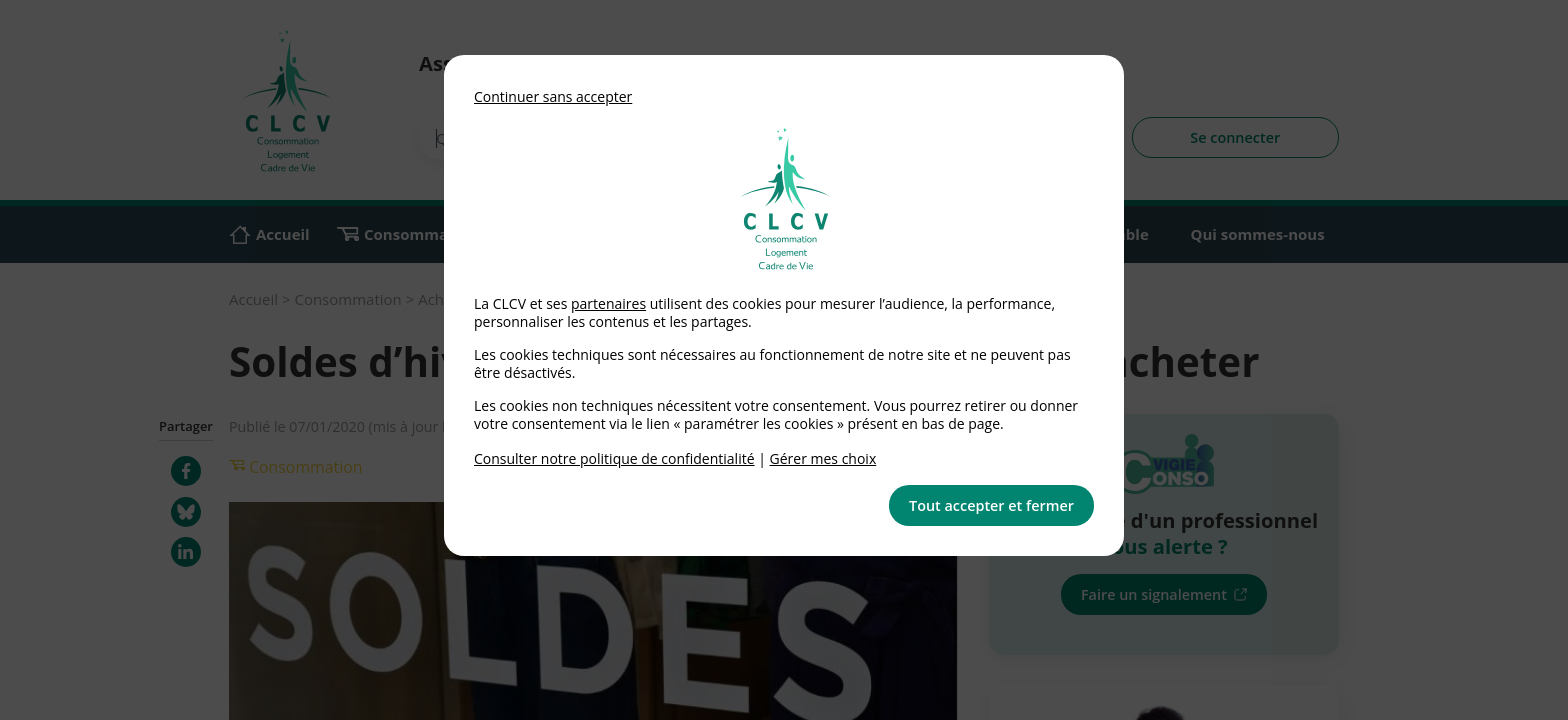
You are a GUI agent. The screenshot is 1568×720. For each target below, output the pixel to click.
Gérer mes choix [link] (823, 458)
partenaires (608, 303)
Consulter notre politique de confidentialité (614, 458)
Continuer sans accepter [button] (553, 96)
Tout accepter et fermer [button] (991, 505)
